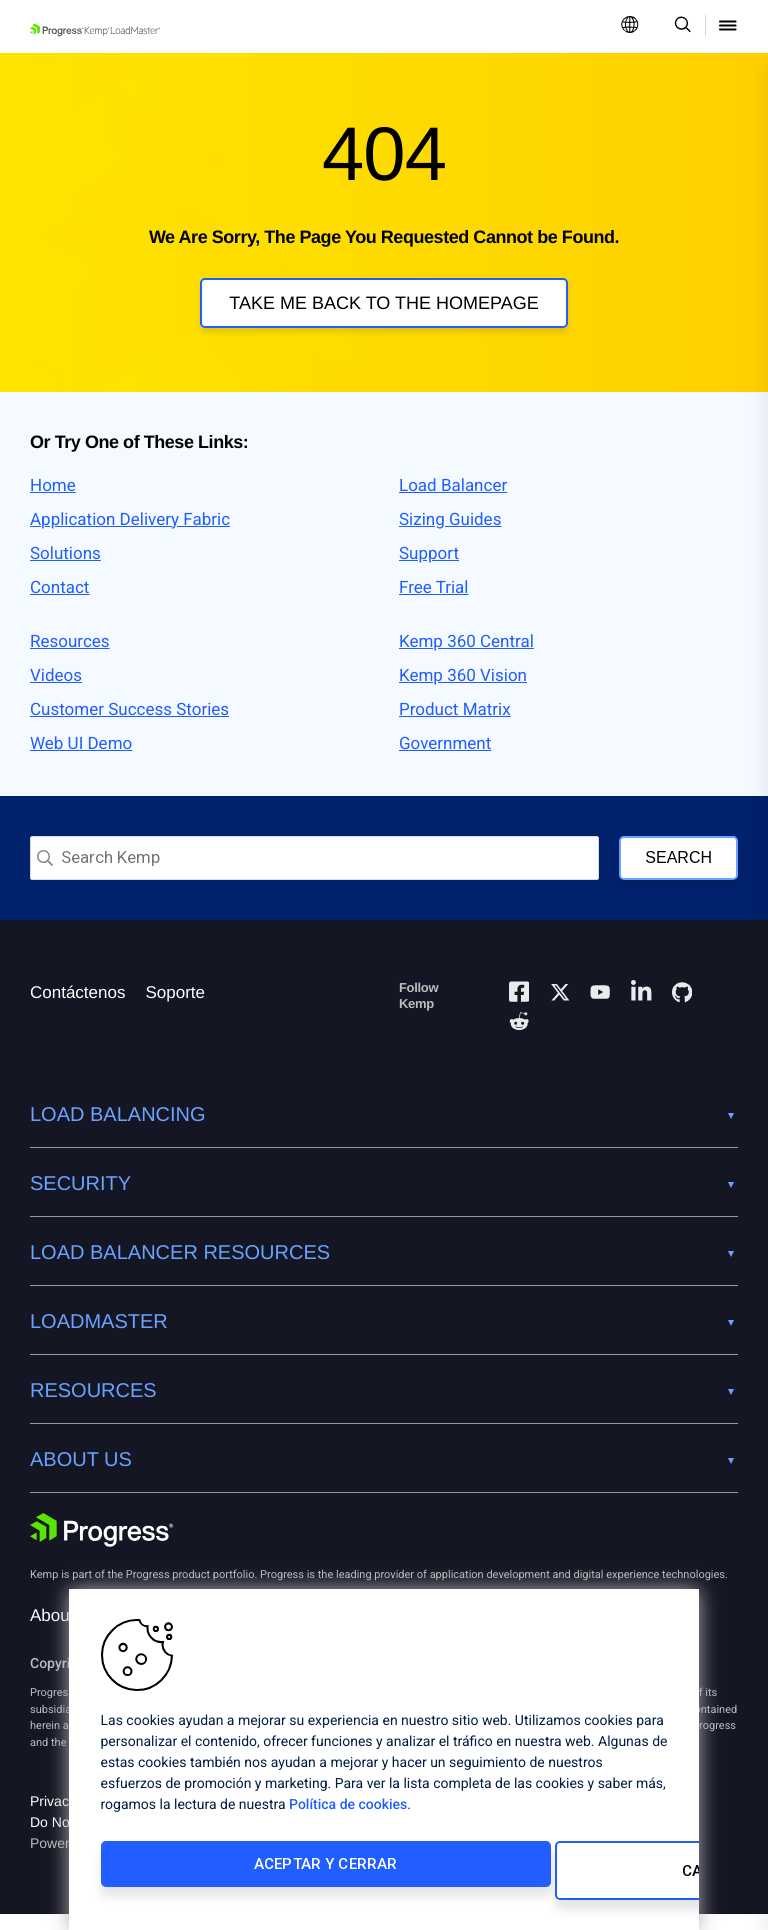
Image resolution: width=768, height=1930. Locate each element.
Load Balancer (453, 502)
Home (53, 502)
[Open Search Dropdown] (679, 26)
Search (678, 873)
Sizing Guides (450, 536)
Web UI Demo (81, 760)
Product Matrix (455, 726)
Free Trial (434, 604)
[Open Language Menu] (630, 26)
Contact (59, 604)
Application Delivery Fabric (130, 536)
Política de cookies (348, 1818)
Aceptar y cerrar (232, 1877)
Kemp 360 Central (466, 658)
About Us (65, 1631)
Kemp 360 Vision (463, 692)
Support (429, 570)
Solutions (65, 570)
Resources (70, 658)
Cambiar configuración (515, 1877)
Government (445, 760)
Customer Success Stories (129, 726)
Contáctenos (77, 1008)
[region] (384, 1766)
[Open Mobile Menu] (728, 26)
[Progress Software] (102, 1546)
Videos (56, 692)
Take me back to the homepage (383, 303)
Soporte (175, 1008)
